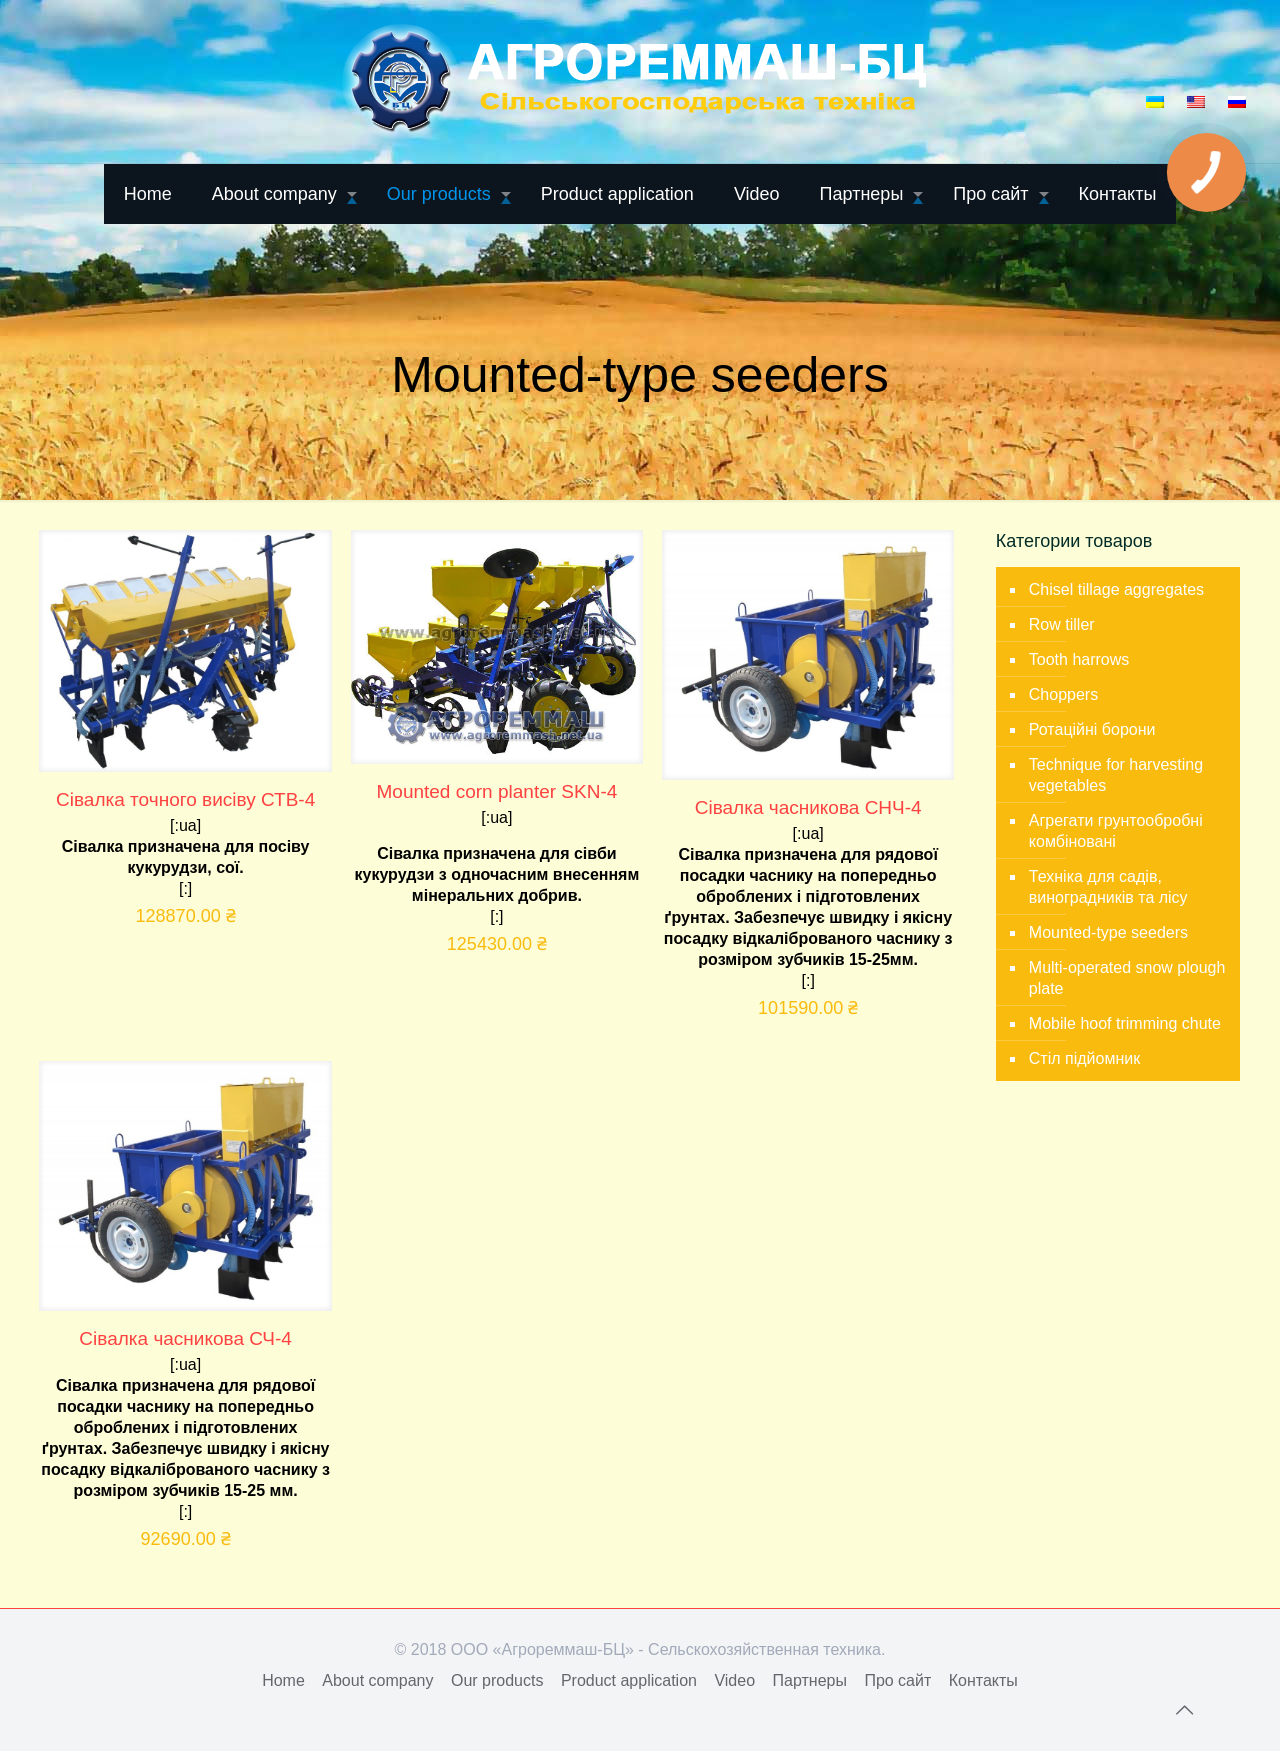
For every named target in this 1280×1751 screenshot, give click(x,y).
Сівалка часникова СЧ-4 (185, 1338)
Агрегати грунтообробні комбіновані (1116, 831)
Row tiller (1062, 624)
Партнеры (810, 1680)
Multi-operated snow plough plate (1127, 978)
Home (283, 1680)
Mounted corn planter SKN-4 (497, 791)
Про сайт (897, 1680)
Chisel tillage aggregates (1116, 589)
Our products (497, 1680)
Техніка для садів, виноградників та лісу (1108, 887)
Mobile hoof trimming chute (1125, 1023)
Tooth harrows (1079, 659)
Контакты (983, 1680)
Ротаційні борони (1092, 729)
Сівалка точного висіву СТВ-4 (185, 799)
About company (377, 1680)
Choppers (1063, 694)
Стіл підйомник (1084, 1058)
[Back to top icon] (1184, 1710)
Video (734, 1680)
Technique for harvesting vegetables (1116, 775)
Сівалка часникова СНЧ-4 (808, 807)
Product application (629, 1680)
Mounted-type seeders (1108, 932)
